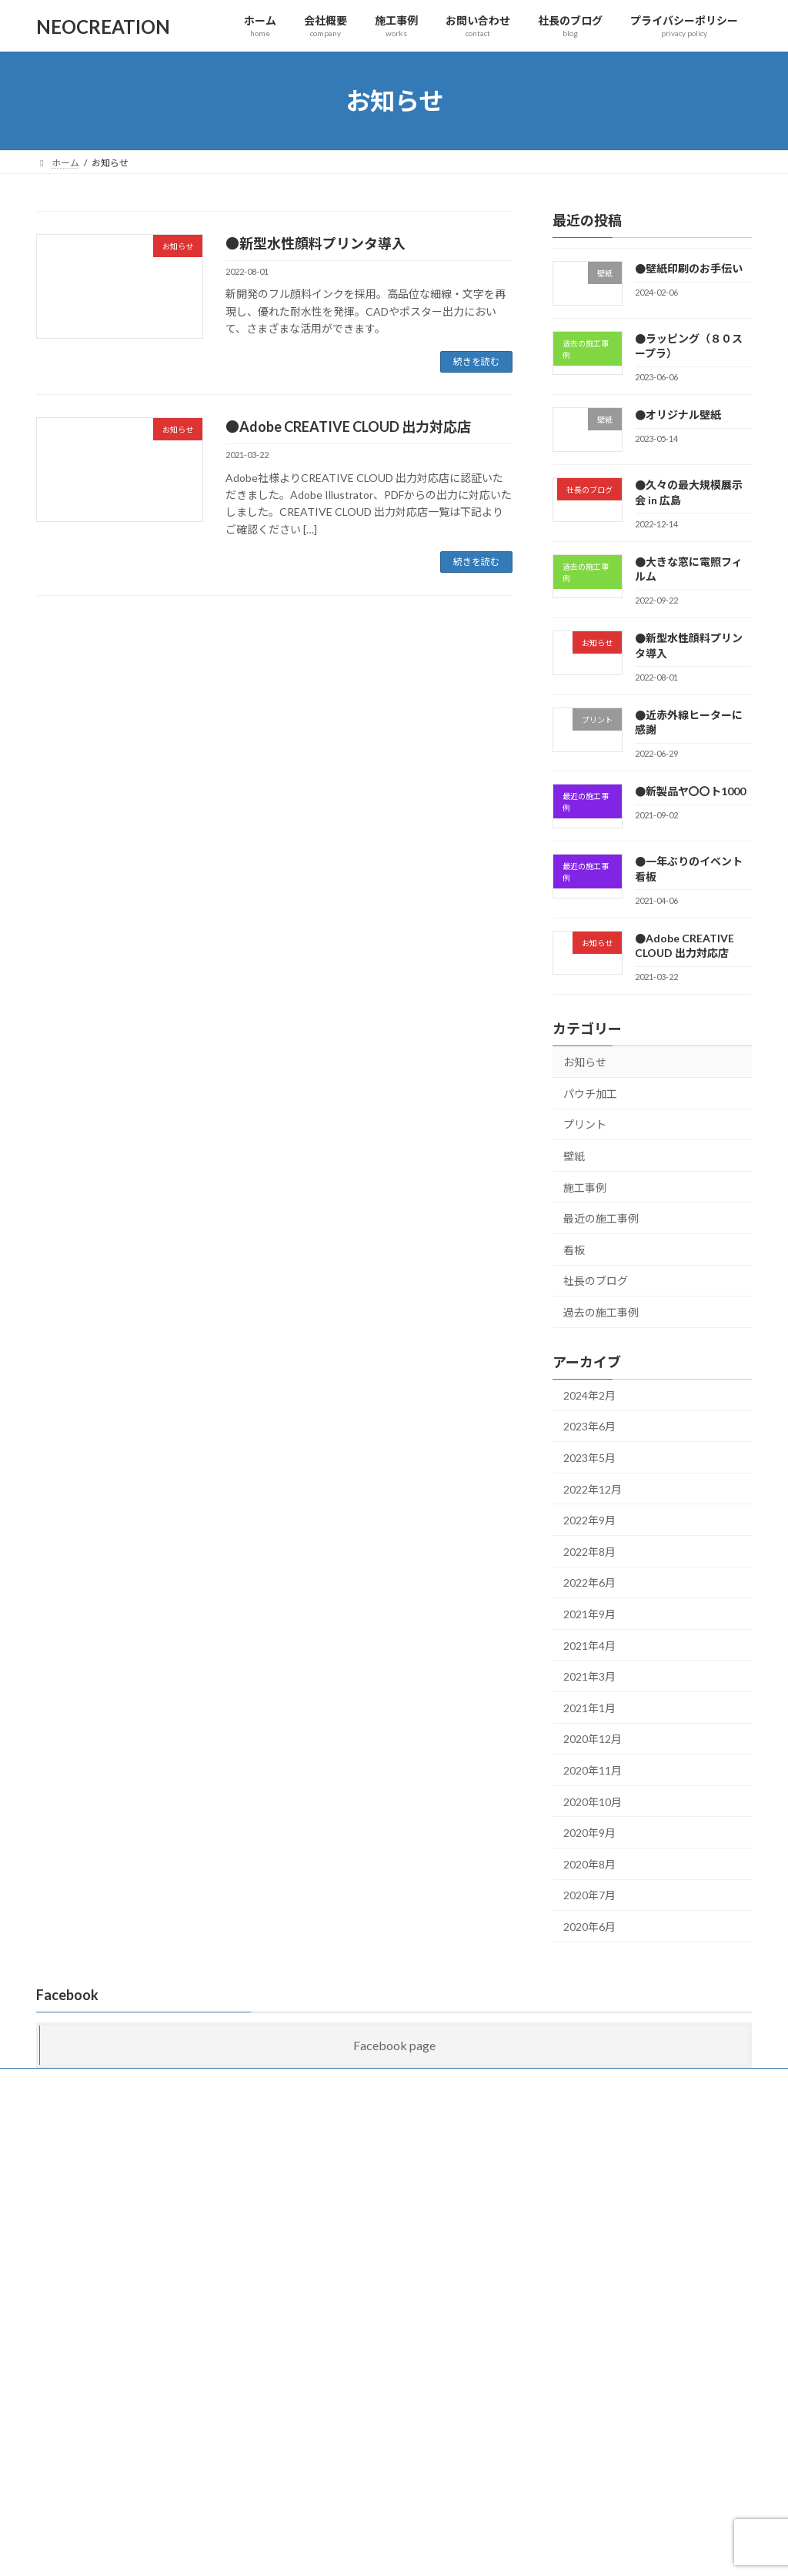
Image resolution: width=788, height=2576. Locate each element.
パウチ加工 (590, 1093)
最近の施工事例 (601, 1218)
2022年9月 (589, 1520)
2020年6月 (589, 1926)
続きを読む (476, 361)
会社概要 (127, 2082)
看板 (574, 1249)
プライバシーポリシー (459, 2082)
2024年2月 (589, 1395)
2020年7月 (589, 1895)
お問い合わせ (270, 2082)
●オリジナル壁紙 (678, 415)
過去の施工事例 (601, 1312)
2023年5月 (589, 1457)
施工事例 (584, 1187)
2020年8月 (589, 1864)
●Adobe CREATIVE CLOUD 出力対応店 (348, 426)
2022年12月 (592, 1489)
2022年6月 (589, 1583)
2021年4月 (589, 1645)
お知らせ (584, 1062)
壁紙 (574, 1156)
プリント (584, 1125)
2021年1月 (589, 1708)
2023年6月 (589, 1427)
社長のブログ (595, 1281)
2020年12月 (592, 1739)
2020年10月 (592, 1801)
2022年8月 (589, 1551)
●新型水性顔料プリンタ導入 (315, 243)
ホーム (64, 2082)
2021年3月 (589, 1676)
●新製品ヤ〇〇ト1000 (690, 791)
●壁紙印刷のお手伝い (689, 268)
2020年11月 (592, 1770)
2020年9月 (589, 1832)
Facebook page (394, 2045)
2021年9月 (589, 1614)
